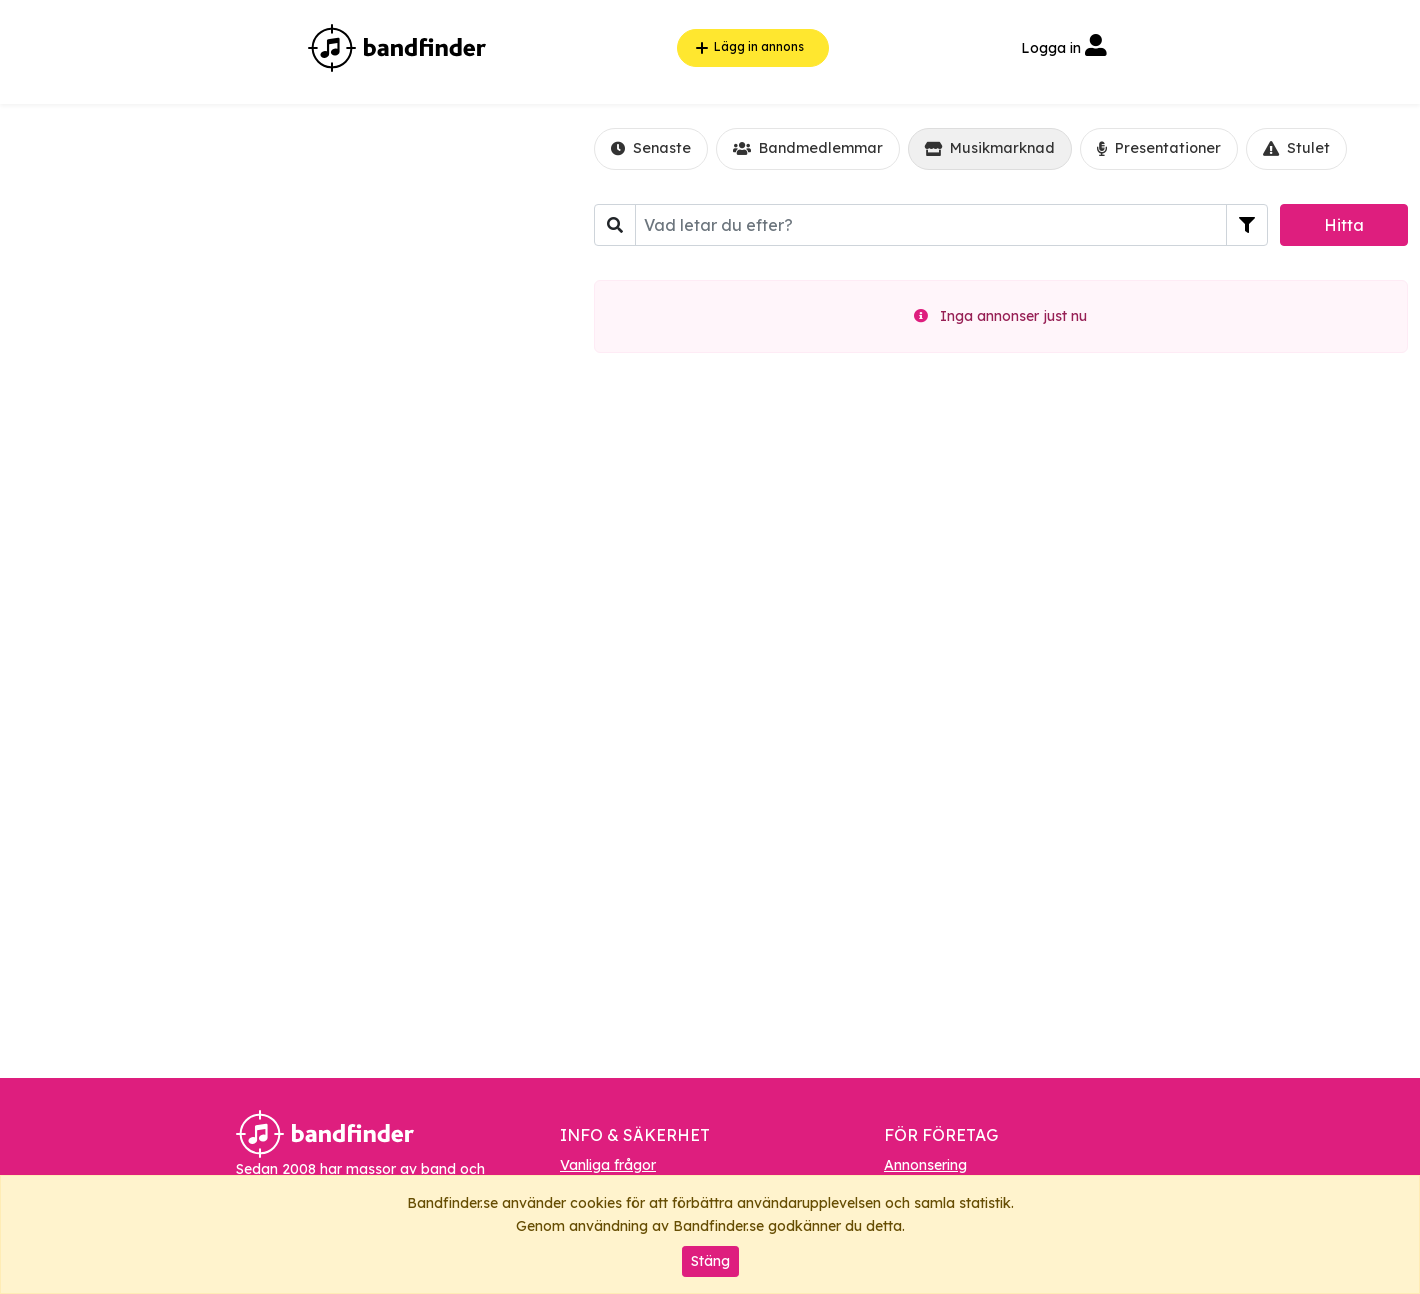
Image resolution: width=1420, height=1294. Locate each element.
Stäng (710, 1261)
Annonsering (925, 1165)
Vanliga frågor (608, 1165)
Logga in (1064, 48)
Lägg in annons (747, 48)
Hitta (1344, 225)
